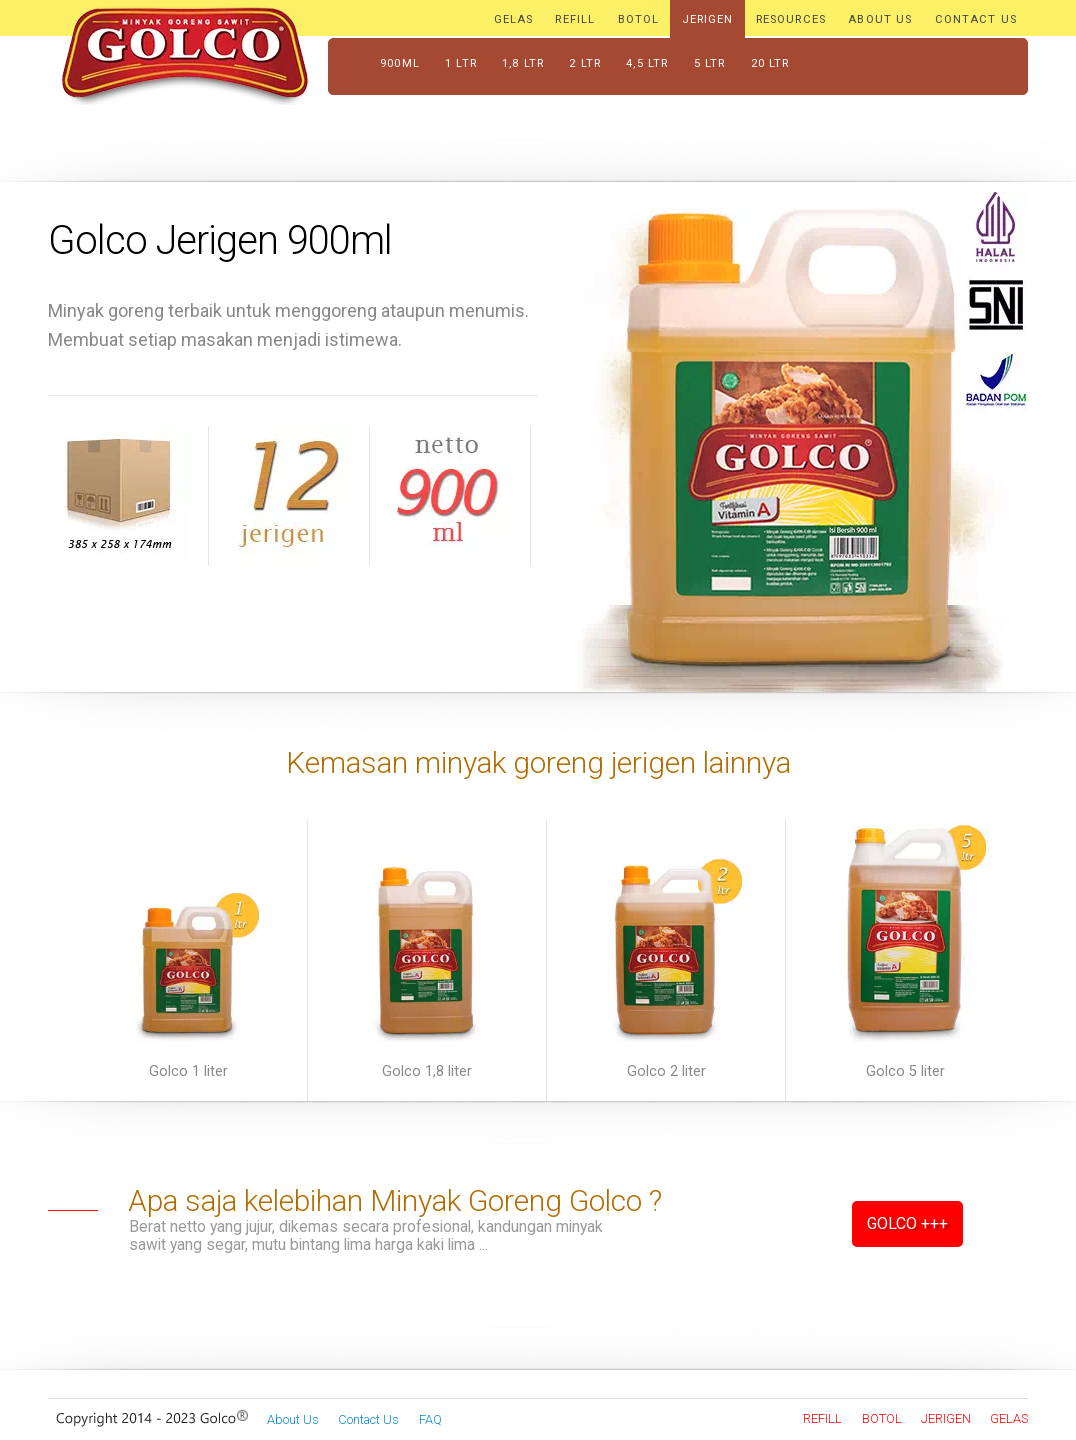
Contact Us (368, 1419)
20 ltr (770, 63)
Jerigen (946, 1418)
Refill (822, 1418)
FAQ (430, 1419)
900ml (400, 63)
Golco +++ (907, 1223)
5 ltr (710, 63)
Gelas (1009, 1418)
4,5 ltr (647, 63)
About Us (293, 1419)
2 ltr (585, 63)
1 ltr (461, 63)
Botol (882, 1418)
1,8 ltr (523, 63)
